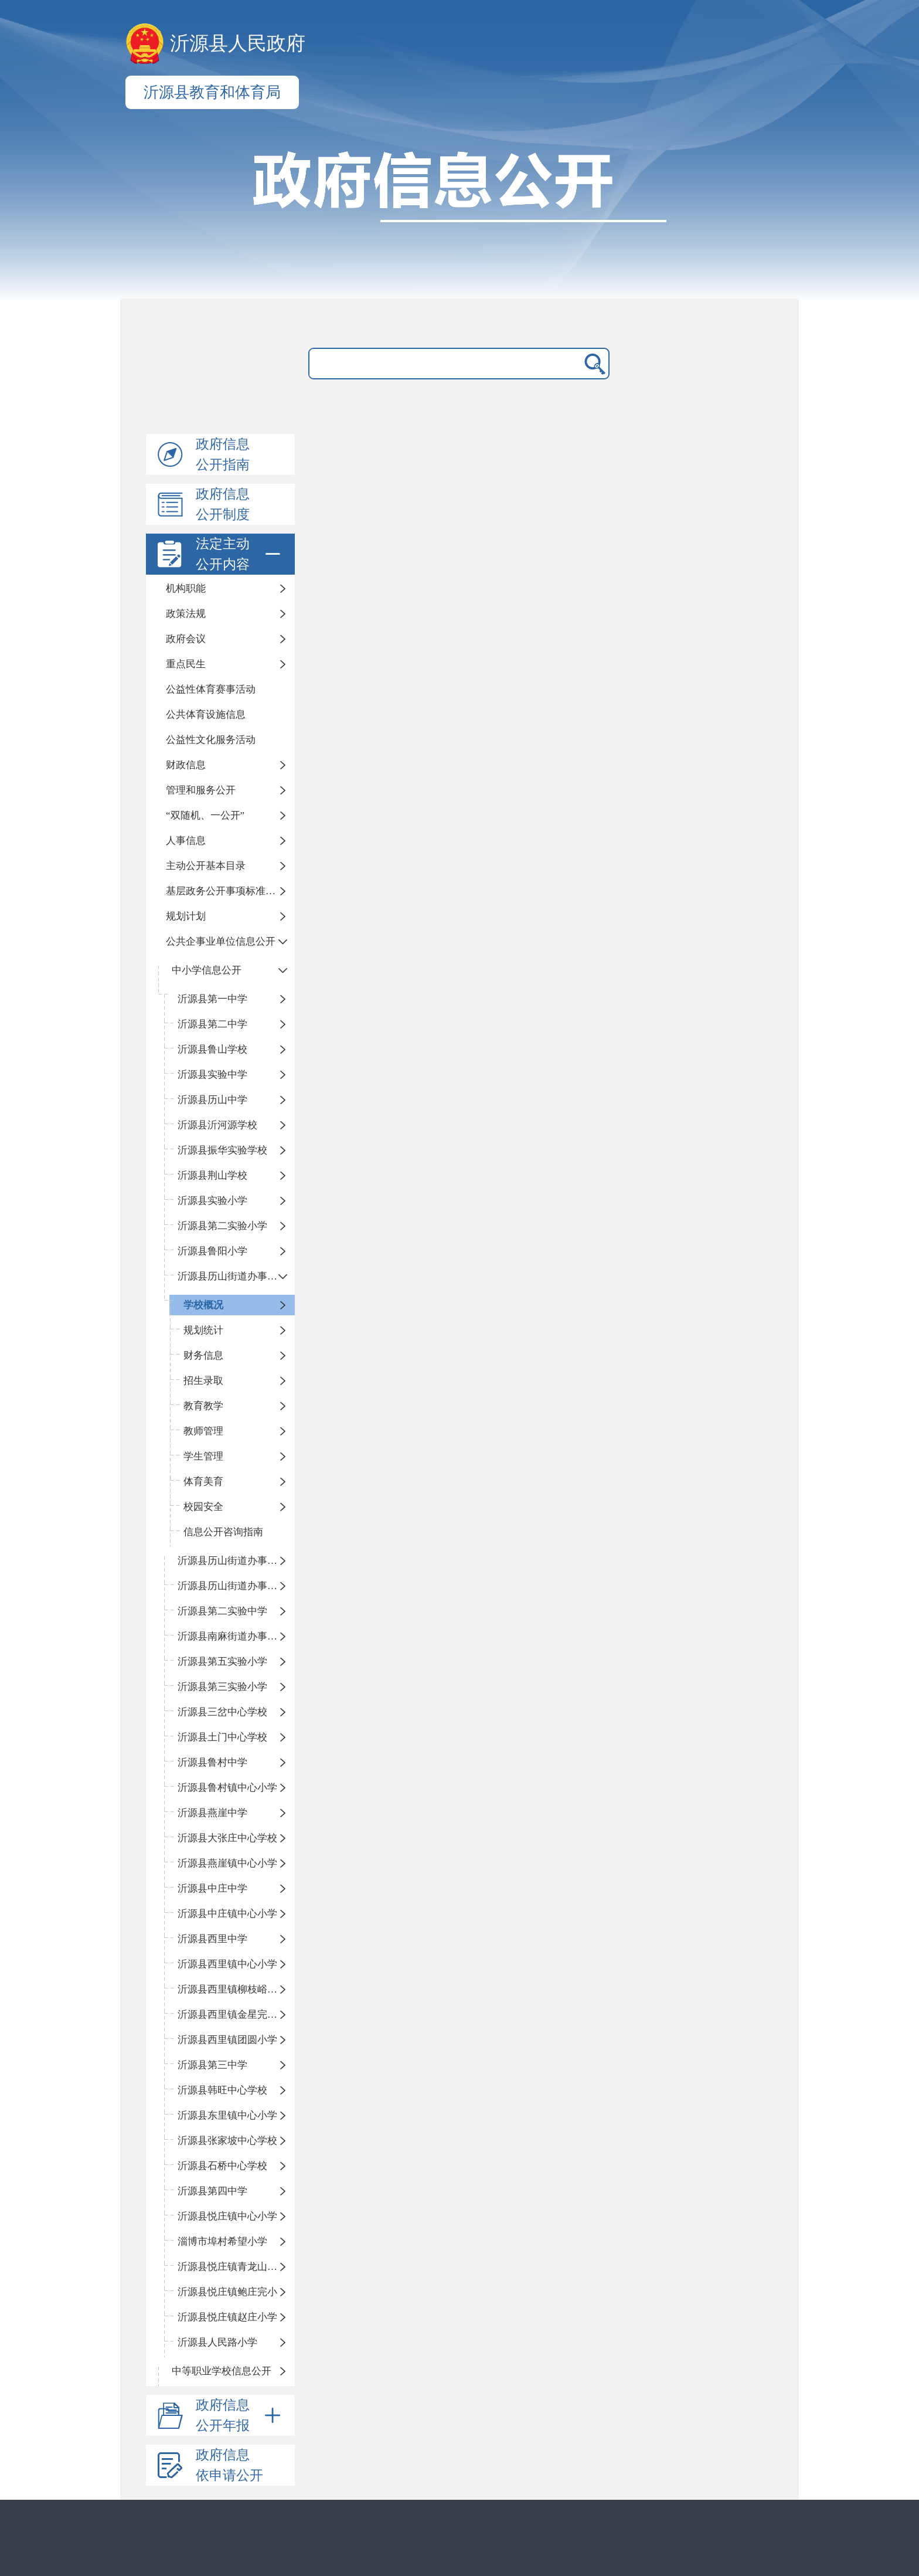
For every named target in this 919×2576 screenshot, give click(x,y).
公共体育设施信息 (206, 714)
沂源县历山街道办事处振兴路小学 (236, 1276)
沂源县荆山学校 (212, 1175)
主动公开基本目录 (206, 865)
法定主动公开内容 (240, 554)
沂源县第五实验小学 (222, 1661)
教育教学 (203, 1405)
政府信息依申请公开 (229, 2465)
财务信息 (203, 1355)
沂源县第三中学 (212, 2065)
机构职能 (186, 588)
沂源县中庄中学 (212, 1888)
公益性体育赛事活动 (211, 689)
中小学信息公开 (206, 970)
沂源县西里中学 (212, 1938)
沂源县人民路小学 (217, 2342)
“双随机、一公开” (205, 815)
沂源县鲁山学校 (212, 1049)
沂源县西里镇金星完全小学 (236, 2014)
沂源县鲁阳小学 (212, 1251)
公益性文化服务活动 (211, 739)
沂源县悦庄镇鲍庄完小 (227, 2291)
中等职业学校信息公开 (221, 2371)
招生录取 (203, 1380)
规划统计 (203, 1330)
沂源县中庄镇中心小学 (227, 1913)
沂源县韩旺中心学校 (222, 2090)
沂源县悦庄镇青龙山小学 (232, 2266)
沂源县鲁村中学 (212, 1762)
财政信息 (186, 765)
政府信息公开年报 (240, 2415)
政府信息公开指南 (223, 454)
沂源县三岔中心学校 (222, 1712)
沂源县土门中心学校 (222, 1737)
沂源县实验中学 (212, 1074)
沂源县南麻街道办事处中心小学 (236, 1636)
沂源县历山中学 (212, 1099)
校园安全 (203, 1506)
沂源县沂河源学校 (217, 1125)
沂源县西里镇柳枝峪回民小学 (236, 1989)
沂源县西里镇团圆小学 (227, 2039)
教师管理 (203, 1431)
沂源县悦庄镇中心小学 (227, 2216)
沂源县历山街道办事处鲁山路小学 (236, 1585)
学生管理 (203, 1456)
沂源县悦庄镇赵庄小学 (227, 2317)
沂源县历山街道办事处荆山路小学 (236, 1560)
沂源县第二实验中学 (222, 1611)
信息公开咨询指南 (223, 1532)
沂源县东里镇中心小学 (227, 2115)
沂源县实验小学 (212, 1200)
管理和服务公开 (201, 790)
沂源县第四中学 (212, 2191)
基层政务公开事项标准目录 (225, 891)
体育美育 (203, 1481)
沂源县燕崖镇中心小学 (227, 1863)
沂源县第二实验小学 (222, 1225)
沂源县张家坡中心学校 (227, 2140)
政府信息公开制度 (223, 504)
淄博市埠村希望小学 (222, 2241)
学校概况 (203, 1305)
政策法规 (186, 613)
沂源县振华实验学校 (222, 1150)
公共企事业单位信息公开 (220, 941)
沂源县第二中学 (212, 1024)
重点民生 (186, 664)
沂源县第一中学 (212, 998)
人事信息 (186, 840)
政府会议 (186, 638)
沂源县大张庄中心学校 (227, 1838)
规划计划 (186, 916)
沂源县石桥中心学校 (222, 2165)
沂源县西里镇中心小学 (227, 1964)
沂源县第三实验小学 (222, 1686)
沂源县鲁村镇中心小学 (227, 1787)
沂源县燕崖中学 (212, 1812)
